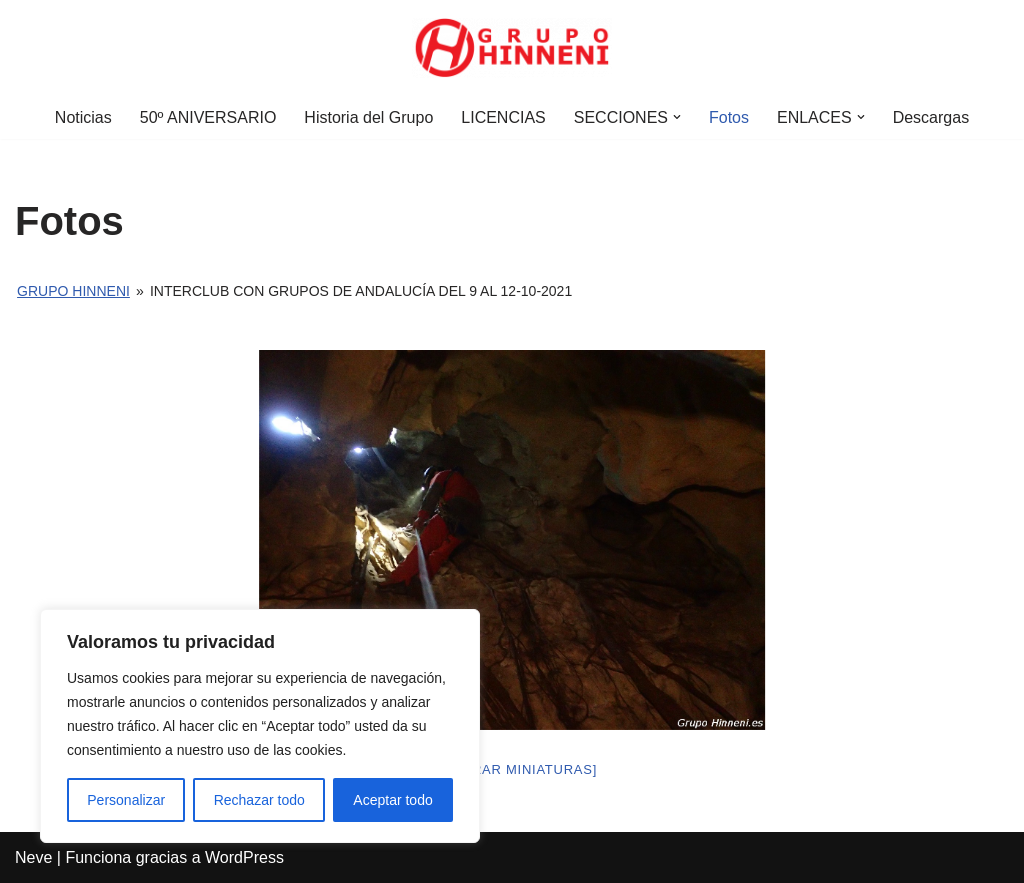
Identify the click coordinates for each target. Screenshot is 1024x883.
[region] (260, 726)
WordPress (244, 857)
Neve (33, 857)
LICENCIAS (503, 117)
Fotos (729, 117)
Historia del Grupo (368, 117)
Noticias (83, 117)
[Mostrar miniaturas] (512, 769)
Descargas (931, 117)
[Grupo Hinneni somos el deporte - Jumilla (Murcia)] (512, 48)
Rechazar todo (259, 800)
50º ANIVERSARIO (208, 117)
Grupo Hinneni (73, 291)
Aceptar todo (392, 800)
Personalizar (126, 800)
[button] (677, 117)
